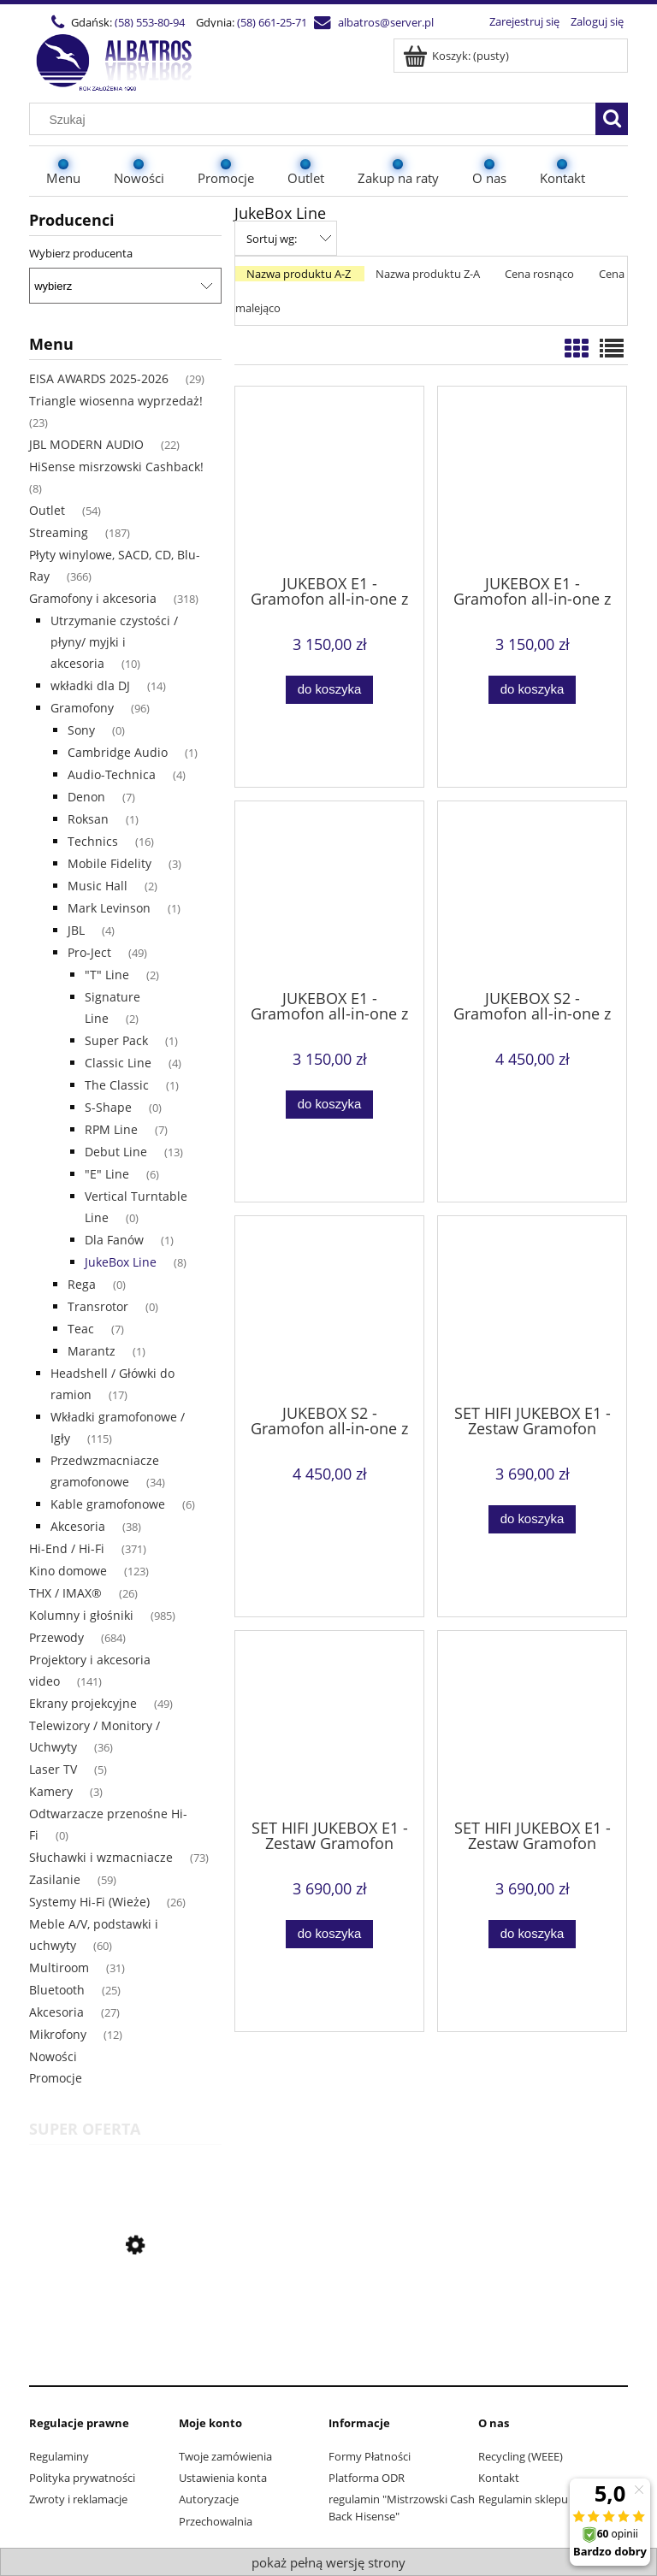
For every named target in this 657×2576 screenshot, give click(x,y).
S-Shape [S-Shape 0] (108, 1107)
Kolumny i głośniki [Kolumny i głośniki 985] (81, 1615)
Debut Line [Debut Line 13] (116, 1151)
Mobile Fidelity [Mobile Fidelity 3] (109, 863)
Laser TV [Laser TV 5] (53, 1769)
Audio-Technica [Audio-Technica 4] (112, 774)
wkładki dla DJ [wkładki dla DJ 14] (90, 685)
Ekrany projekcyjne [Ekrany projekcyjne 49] (83, 1703)
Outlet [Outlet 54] (47, 510)
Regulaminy (59, 2456)
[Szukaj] (611, 119)
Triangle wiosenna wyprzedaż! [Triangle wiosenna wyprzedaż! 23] (116, 401)
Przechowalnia (215, 2521)
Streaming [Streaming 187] (58, 532)
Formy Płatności (369, 2456)
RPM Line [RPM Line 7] (111, 1129)
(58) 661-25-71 (272, 22)
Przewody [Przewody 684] (56, 1637)
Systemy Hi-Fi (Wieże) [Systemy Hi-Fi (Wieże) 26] (89, 1902)
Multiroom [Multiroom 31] (59, 1967)
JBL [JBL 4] (76, 930)
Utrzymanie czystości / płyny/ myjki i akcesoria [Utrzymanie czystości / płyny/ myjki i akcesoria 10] (114, 641)
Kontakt (498, 2477)
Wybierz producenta (81, 253)
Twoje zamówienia (225, 2456)
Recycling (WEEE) (520, 2456)
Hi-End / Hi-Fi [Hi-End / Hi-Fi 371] (66, 1548)
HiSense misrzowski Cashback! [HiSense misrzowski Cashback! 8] (116, 466)
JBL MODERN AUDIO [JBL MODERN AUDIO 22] (86, 444)
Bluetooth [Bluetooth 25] (57, 1990)
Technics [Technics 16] (93, 841)
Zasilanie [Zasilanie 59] (54, 1879)
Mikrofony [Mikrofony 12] (57, 2034)
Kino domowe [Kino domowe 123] (68, 1571)
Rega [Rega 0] (82, 1284)
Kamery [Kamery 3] (51, 1791)
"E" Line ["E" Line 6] (107, 1174)
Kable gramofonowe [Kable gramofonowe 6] (107, 1504)
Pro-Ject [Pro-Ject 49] (89, 952)
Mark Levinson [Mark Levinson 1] (109, 908)
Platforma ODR (366, 2477)
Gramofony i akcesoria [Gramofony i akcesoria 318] (93, 598)
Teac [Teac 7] (81, 1328)
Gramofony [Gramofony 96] (82, 708)
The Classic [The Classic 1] (117, 1085)
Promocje (55, 2078)
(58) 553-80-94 (150, 22)
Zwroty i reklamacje (78, 2499)
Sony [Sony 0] (81, 730)
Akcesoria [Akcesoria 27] (56, 2012)
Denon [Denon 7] (86, 797)
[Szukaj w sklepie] (316, 119)
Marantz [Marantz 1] (91, 1351)
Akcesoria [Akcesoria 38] (77, 1526)
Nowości (53, 2056)
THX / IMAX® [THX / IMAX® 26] (65, 1593)
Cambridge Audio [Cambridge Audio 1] (118, 752)
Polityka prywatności (82, 2477)
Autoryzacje (209, 2499)
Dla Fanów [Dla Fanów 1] (114, 1240)
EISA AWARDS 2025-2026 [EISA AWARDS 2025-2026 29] (99, 378)
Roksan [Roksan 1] (88, 819)
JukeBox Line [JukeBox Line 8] (121, 1262)
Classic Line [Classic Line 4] (118, 1063)
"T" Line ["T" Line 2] (107, 974)
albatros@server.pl (386, 22)
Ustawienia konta (223, 2477)
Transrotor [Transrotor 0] (98, 1306)
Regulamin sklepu (523, 2499)
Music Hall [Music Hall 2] (97, 885)
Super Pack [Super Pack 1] (116, 1040)
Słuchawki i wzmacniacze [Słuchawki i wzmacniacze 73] (101, 1857)
